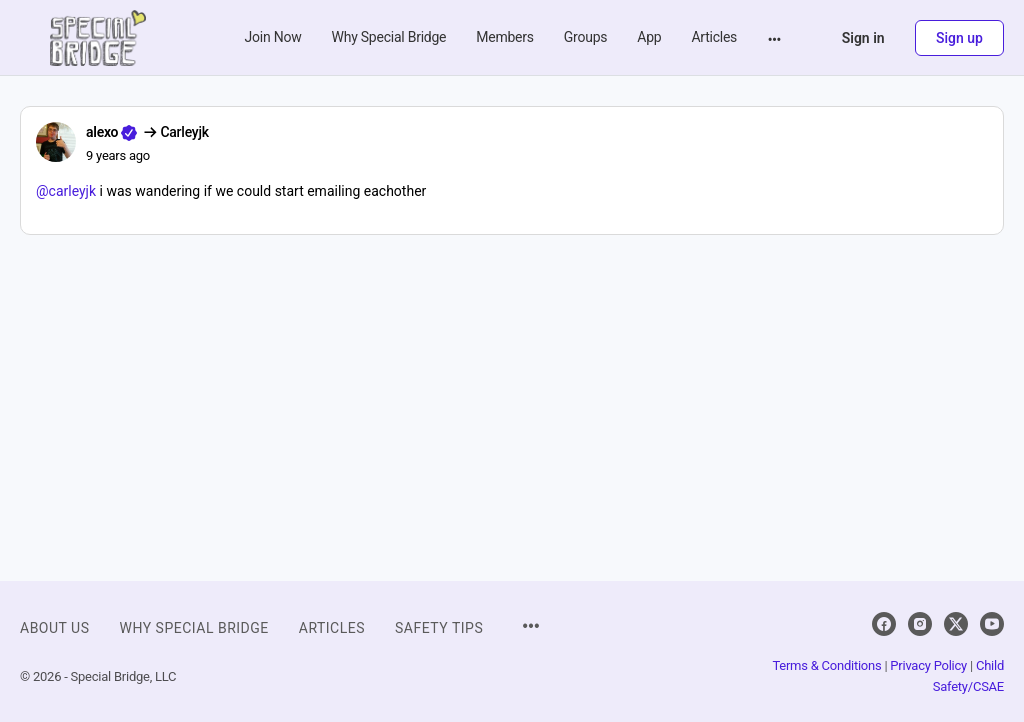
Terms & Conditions (826, 665)
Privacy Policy (928, 665)
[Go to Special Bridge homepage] (98, 36)
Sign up (959, 38)
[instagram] (920, 624)
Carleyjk (184, 132)
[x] (956, 624)
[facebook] (884, 624)
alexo (102, 132)
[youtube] (992, 624)
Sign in (863, 38)
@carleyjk (66, 191)
